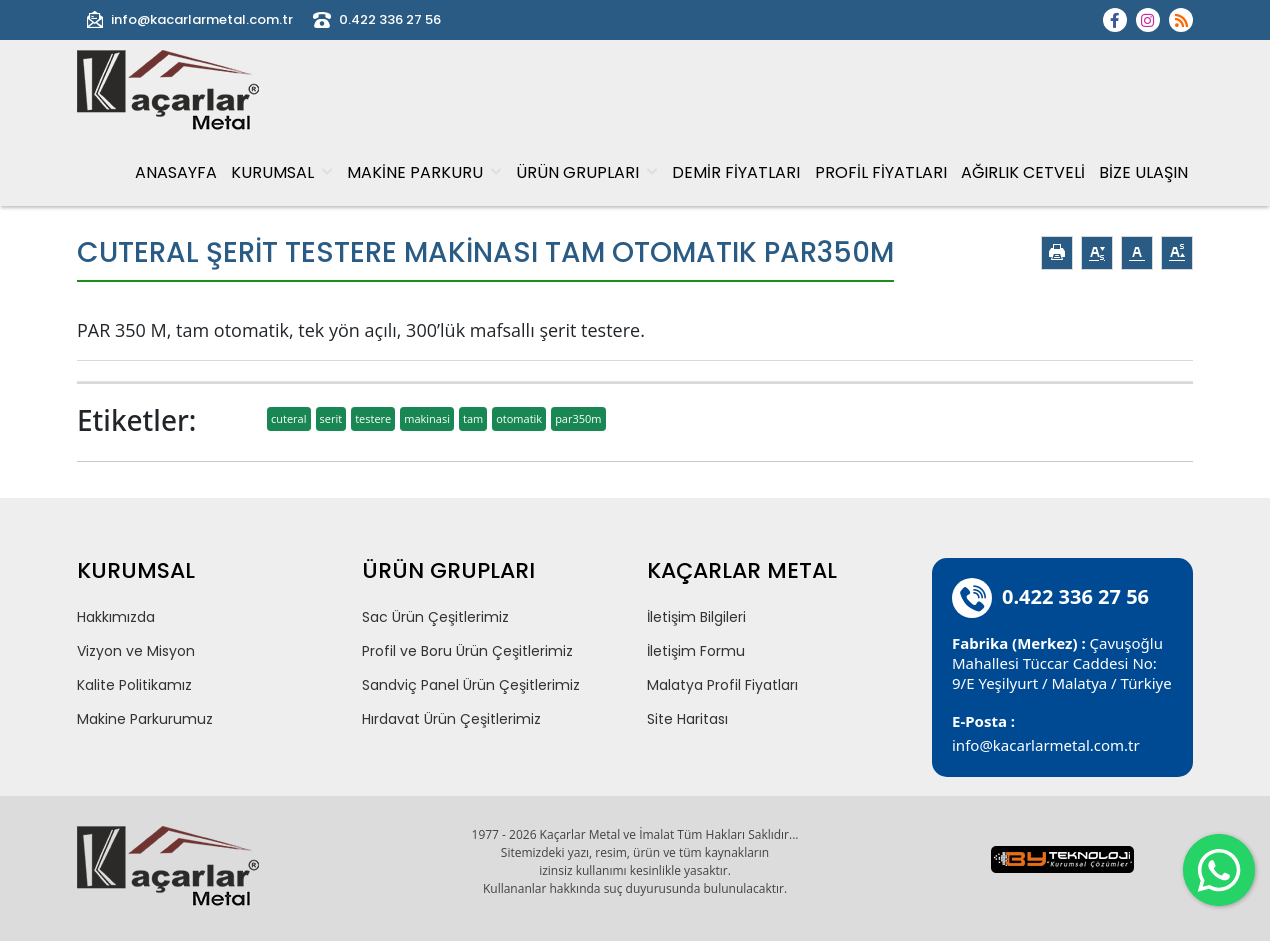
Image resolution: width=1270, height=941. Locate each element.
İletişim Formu (696, 651)
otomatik (519, 418)
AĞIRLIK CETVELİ (1023, 172)
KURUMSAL (282, 172)
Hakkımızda (116, 617)
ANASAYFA (176, 172)
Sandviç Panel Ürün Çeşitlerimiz (471, 685)
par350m (578, 418)
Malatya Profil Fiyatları (722, 685)
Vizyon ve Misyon (136, 651)
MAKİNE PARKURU (424, 172)
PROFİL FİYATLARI (881, 172)
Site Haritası (687, 719)
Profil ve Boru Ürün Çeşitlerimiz (467, 651)
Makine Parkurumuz (145, 719)
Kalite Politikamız (134, 685)
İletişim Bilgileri (696, 617)
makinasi (427, 418)
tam (473, 418)
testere (373, 418)
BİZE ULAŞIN (1143, 172)
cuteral (289, 418)
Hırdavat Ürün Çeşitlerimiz (451, 719)
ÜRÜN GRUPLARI (587, 172)
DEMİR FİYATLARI (736, 172)
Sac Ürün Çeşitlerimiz (435, 617)
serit (331, 418)
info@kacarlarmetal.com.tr (190, 20)
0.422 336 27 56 (377, 20)
